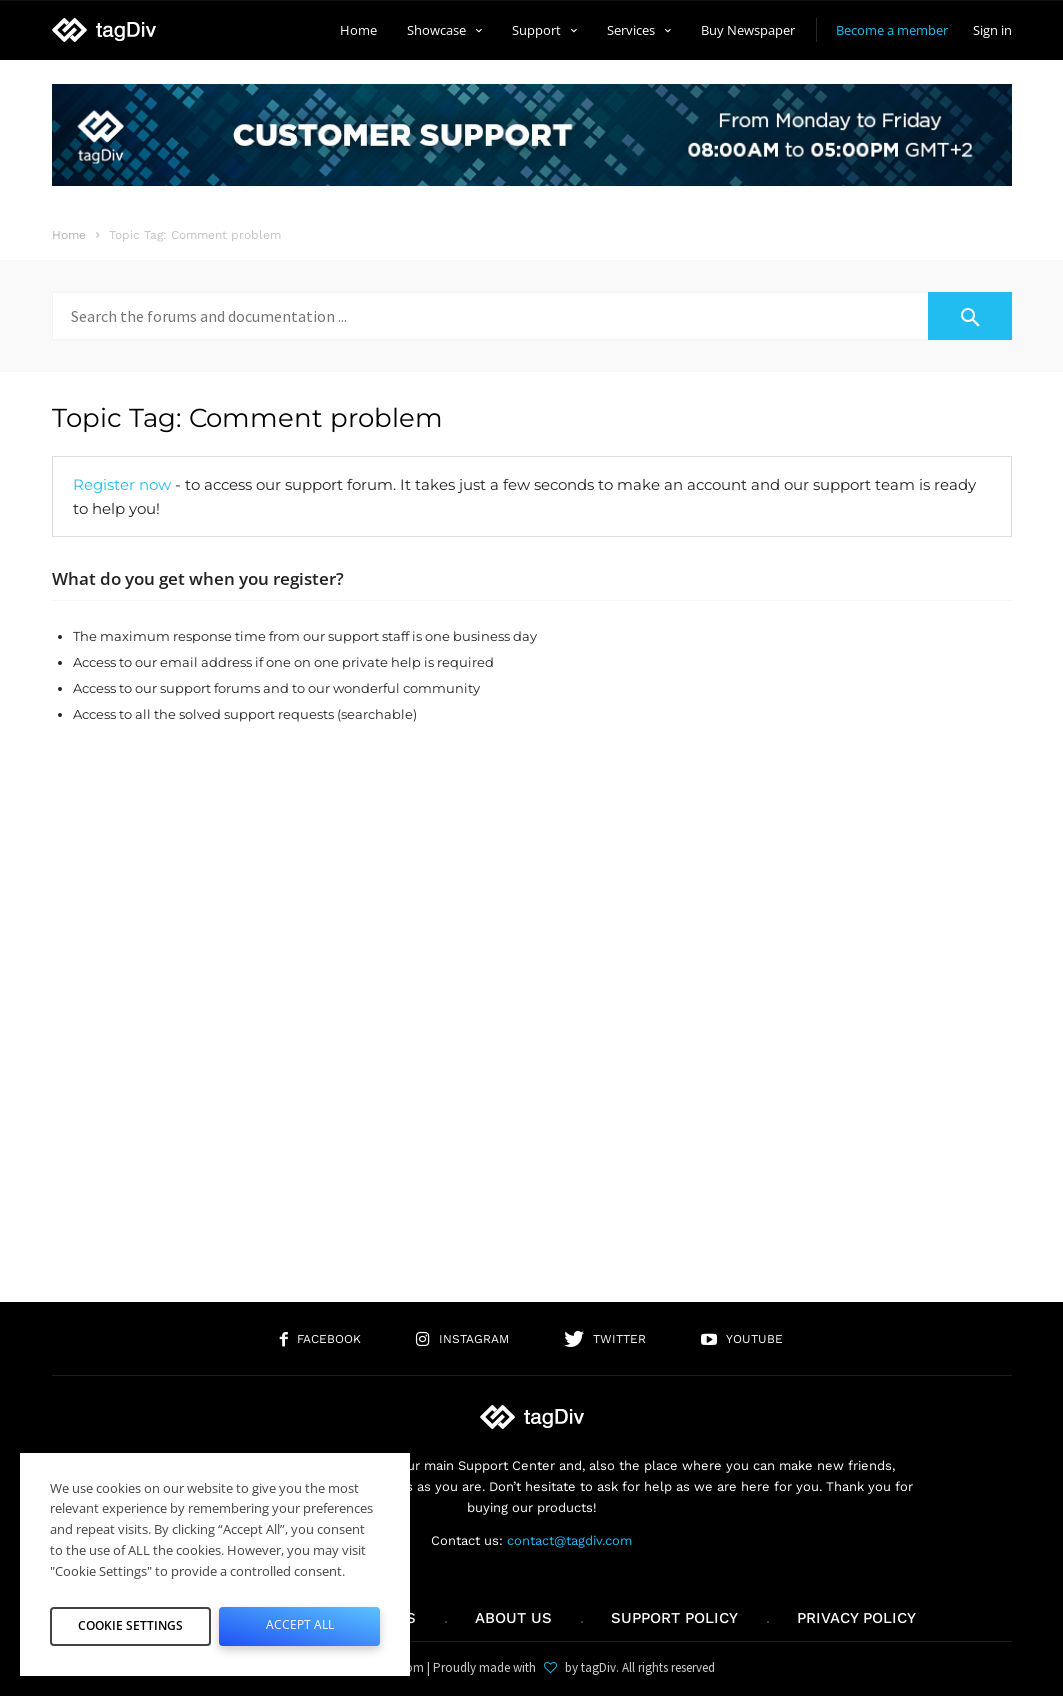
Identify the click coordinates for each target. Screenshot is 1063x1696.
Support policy (674, 1618)
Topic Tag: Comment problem (247, 418)
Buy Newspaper (748, 30)
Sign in (992, 30)
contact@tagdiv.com (569, 1540)
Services (639, 30)
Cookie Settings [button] (131, 1622)
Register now (122, 484)
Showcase (444, 30)
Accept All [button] (299, 1622)
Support (544, 30)
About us (513, 1618)
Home (358, 30)
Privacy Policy (856, 1618)
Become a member (892, 30)
